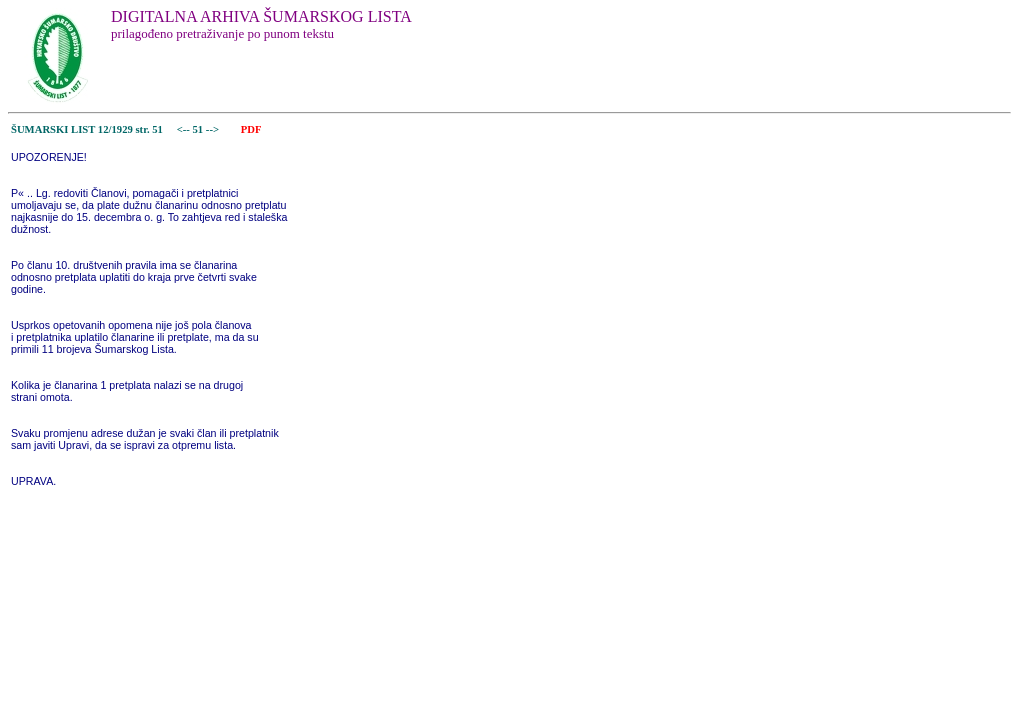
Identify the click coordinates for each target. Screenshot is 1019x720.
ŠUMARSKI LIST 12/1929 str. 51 (87, 129)
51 (199, 129)
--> (214, 129)
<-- (183, 129)
